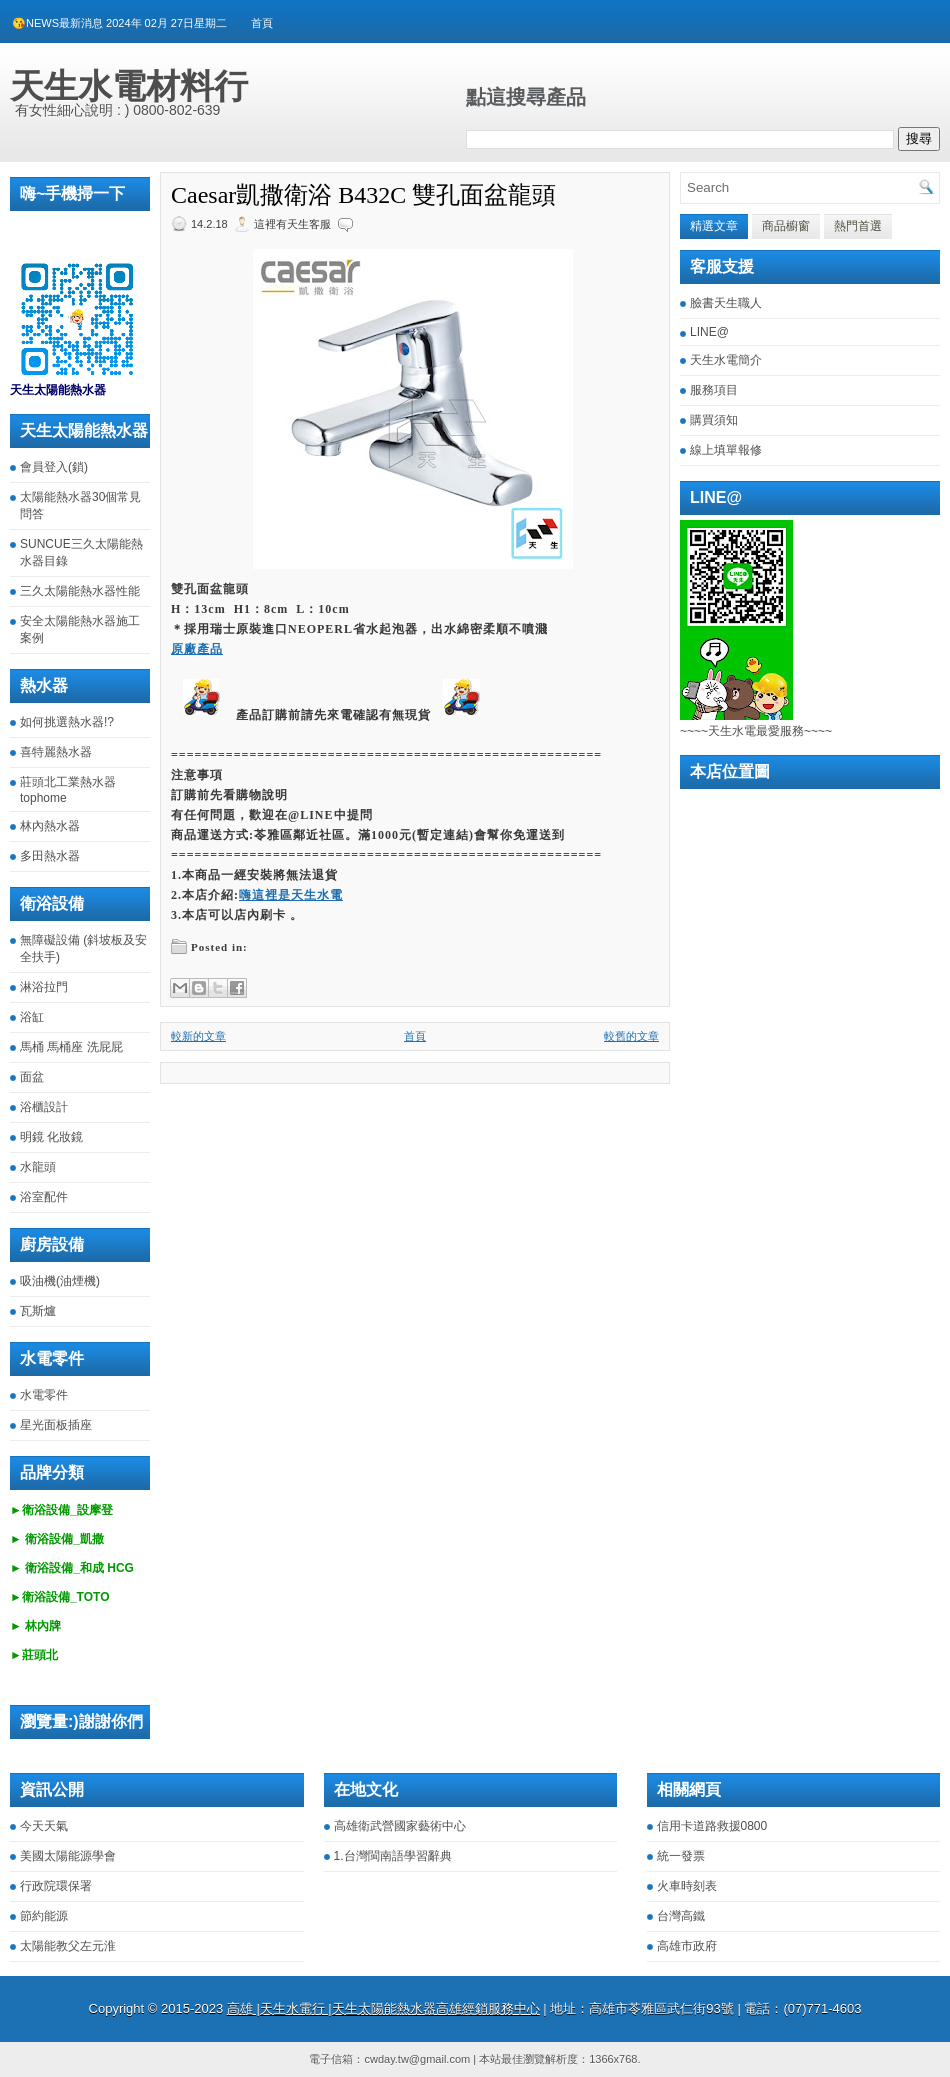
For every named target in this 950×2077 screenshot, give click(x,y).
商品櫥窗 (786, 226)
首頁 (262, 23)
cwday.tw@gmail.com (417, 2059)
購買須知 (714, 420)
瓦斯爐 (38, 1311)
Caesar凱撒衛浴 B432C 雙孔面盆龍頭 (363, 195)
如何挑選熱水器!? (67, 722)
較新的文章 (198, 1036)
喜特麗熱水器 (56, 752)
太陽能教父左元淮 (68, 1946)
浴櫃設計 (44, 1107)
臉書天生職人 (726, 303)
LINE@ (709, 332)
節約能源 (44, 1916)
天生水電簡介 (726, 360)
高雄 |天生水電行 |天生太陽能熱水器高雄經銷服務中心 (383, 2008)
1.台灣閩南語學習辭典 (393, 1856)
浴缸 (32, 1017)
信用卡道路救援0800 (712, 1826)
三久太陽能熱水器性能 (80, 591)
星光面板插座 (56, 1425)
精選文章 (714, 226)
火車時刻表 (687, 1886)
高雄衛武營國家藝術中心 (400, 1826)
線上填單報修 (726, 450)
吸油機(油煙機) (60, 1281)
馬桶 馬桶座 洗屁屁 (71, 1047)
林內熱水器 (50, 826)
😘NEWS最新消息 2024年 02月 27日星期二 (119, 23)
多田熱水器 (50, 856)
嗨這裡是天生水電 (291, 895)
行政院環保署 (56, 1886)
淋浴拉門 (44, 987)
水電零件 (44, 1395)
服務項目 (714, 390)
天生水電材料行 (129, 86)
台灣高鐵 (681, 1916)
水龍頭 (38, 1167)
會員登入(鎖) (54, 467)
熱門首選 (858, 226)
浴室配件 (44, 1197)
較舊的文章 (631, 1036)
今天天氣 (44, 1826)
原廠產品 (197, 649)
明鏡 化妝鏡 (51, 1137)
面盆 (32, 1077)
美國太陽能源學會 (68, 1856)
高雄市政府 (687, 1946)
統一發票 (681, 1856)
